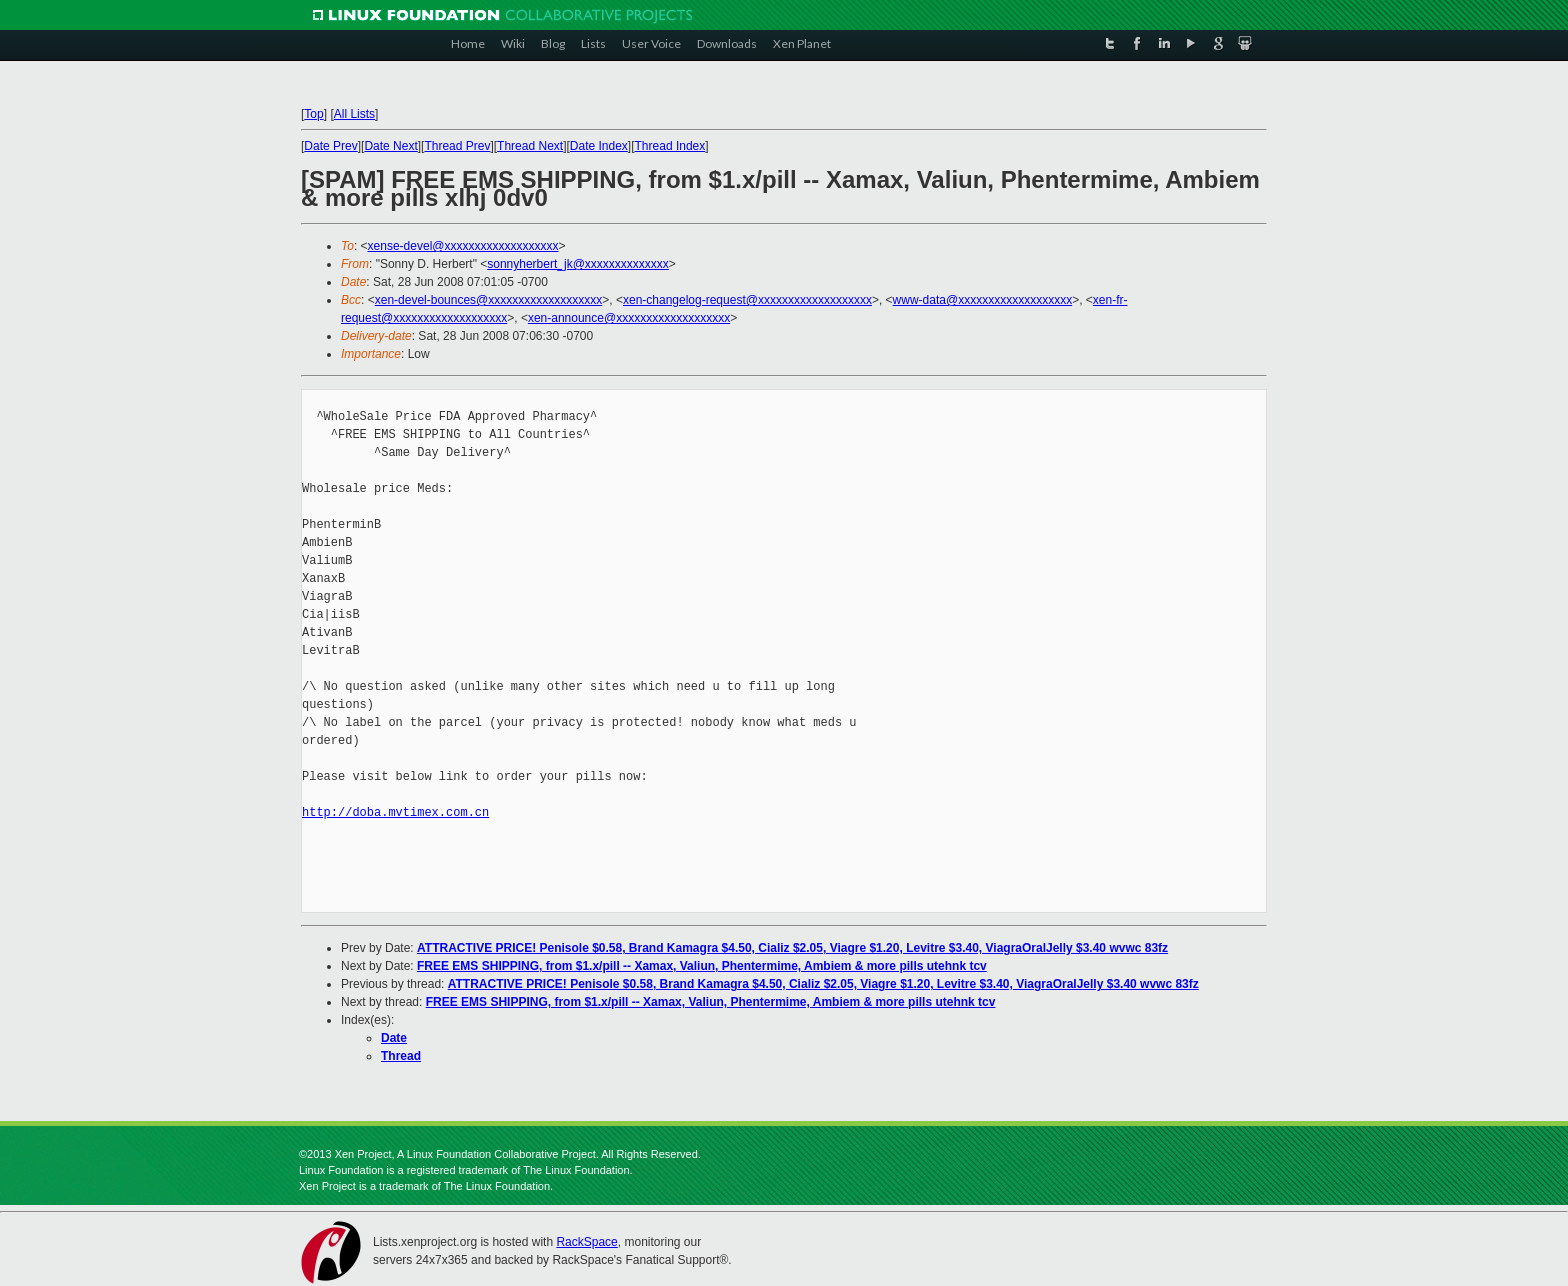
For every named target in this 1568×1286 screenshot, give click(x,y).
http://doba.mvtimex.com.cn (395, 812)
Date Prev (330, 146)
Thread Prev (457, 146)
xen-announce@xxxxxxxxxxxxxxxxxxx (629, 318)
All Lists (354, 114)
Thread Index (670, 146)
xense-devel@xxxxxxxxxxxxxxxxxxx (463, 246)
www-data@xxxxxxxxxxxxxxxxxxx (983, 300)
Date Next (390, 146)
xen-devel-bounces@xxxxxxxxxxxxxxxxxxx (489, 300)
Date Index (599, 146)
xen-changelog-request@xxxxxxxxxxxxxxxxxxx (747, 300)
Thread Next (530, 146)
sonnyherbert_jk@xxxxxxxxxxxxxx (578, 264)
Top (313, 114)
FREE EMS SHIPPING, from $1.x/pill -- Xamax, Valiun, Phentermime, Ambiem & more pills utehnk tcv (702, 966)
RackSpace (586, 1242)
